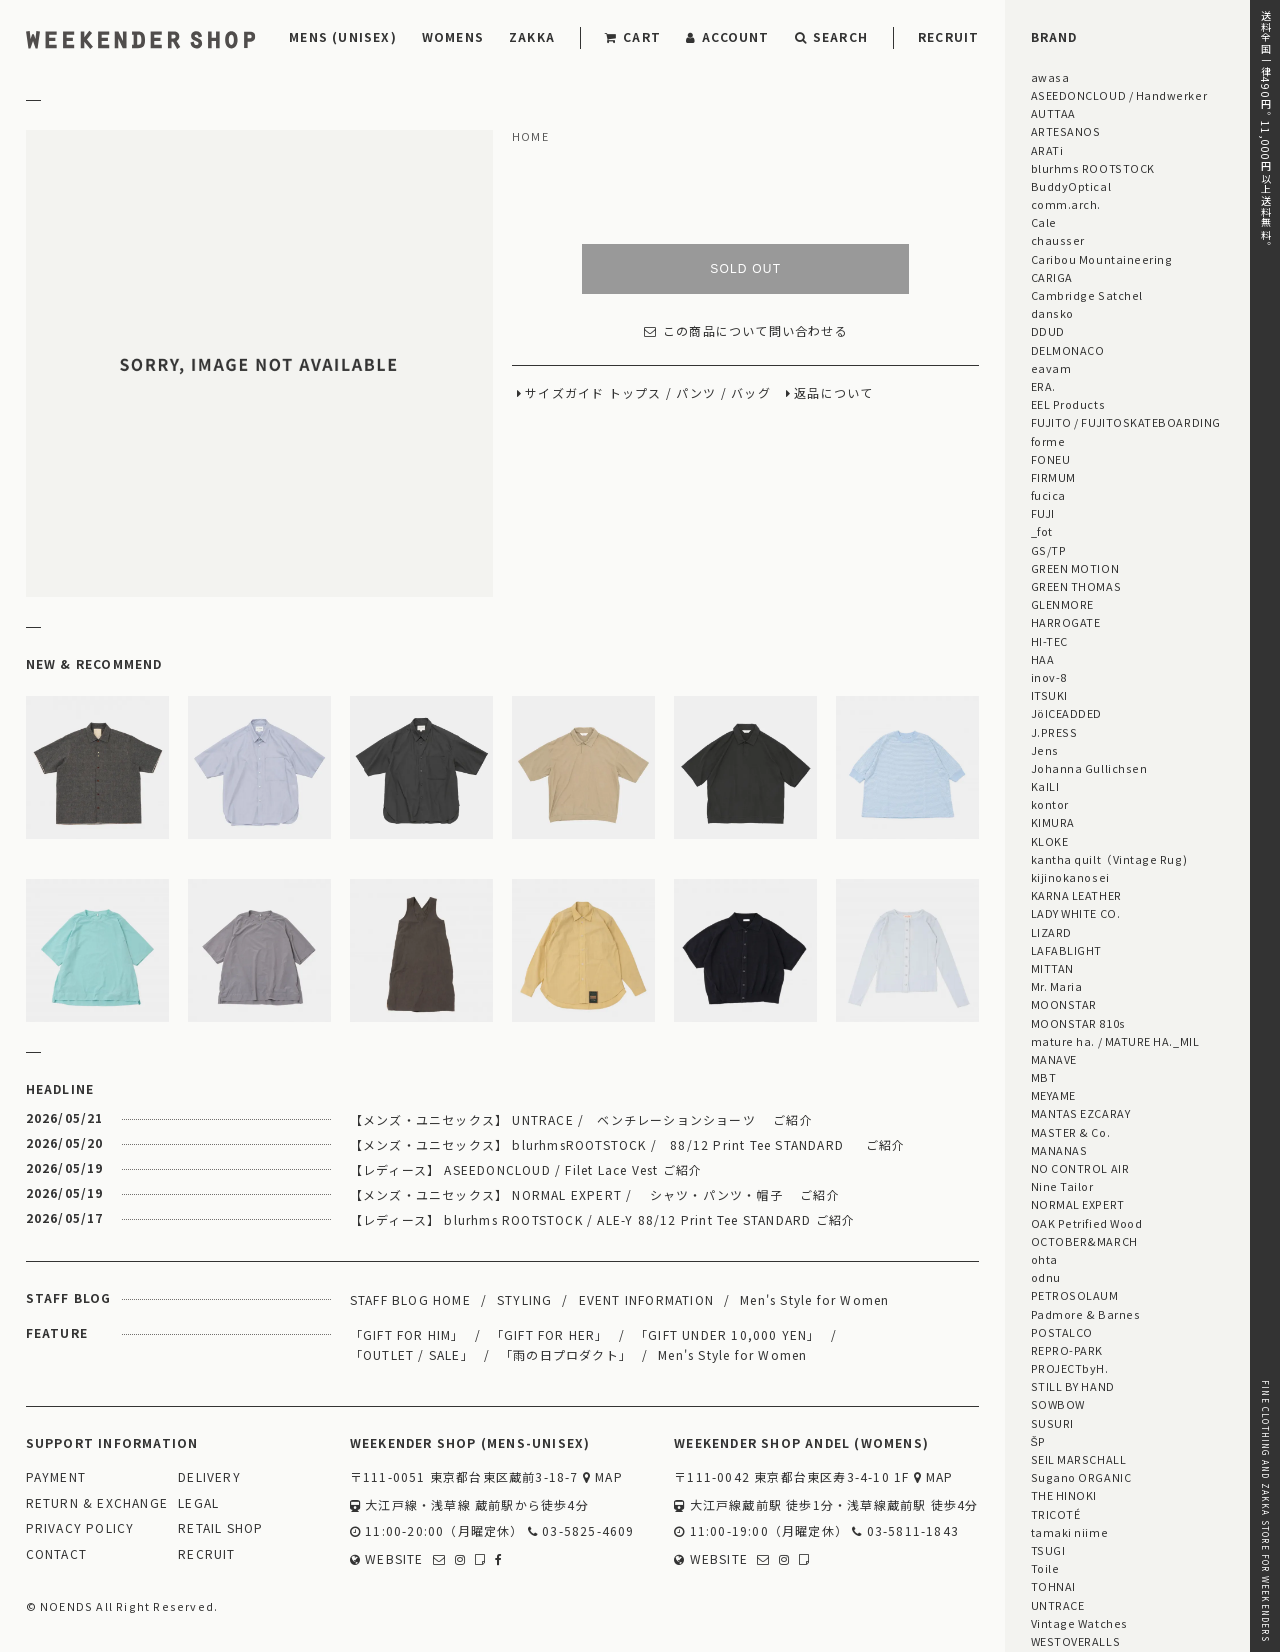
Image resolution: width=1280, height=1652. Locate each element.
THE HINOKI (1064, 1495)
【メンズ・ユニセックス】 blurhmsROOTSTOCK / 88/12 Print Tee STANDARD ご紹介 (627, 1144)
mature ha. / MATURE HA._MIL (1115, 1041)
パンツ (696, 393)
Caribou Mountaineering (1102, 259)
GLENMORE (1062, 604)
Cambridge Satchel (1087, 295)
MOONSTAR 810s (1078, 1023)
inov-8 (1049, 677)
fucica (1048, 495)
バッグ (751, 393)
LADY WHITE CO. (1076, 913)
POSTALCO (1062, 1332)
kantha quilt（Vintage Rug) (1109, 859)
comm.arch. (1066, 204)
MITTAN (1052, 968)
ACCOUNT (728, 36)
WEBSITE (387, 1559)
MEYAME (1053, 1095)
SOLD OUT (745, 269)
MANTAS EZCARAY (1081, 1113)
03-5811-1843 (905, 1531)
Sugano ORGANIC (1081, 1477)
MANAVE (1054, 1059)
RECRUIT (948, 36)
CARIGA (1052, 277)
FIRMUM (1053, 477)
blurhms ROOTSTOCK (1093, 168)
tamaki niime (1069, 1532)
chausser (1058, 240)
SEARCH (831, 36)
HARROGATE (1066, 622)
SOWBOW (1058, 1404)
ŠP (1038, 1441)
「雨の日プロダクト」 (566, 1354)
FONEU (1051, 459)
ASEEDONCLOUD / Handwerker (1119, 95)
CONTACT (56, 1554)
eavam (1051, 368)
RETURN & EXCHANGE (97, 1503)
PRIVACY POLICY (80, 1528)
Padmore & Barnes (1086, 1314)
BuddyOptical (1071, 186)
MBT (1044, 1077)
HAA (1043, 659)
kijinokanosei (1070, 877)
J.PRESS (1054, 732)
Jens (1045, 750)
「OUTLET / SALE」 (412, 1354)
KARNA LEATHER (1076, 895)
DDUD (1048, 331)
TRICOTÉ (1056, 1514)
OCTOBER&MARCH (1084, 1241)
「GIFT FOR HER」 (550, 1334)
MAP (603, 1477)
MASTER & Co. (1070, 1132)
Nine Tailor (1062, 1186)
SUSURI (1052, 1423)
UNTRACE (1058, 1605)
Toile (1045, 1568)
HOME (530, 137)
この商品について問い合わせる (746, 331)
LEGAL (198, 1503)
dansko (1052, 313)
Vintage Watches (1079, 1623)
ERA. (1043, 386)
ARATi (1047, 150)
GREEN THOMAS (1076, 586)
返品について (833, 393)
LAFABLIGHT (1066, 950)
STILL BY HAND (1073, 1386)
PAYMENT (56, 1477)
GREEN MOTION (1075, 568)
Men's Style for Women (814, 1299)
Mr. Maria (1057, 986)
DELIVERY (209, 1477)
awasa (1050, 77)
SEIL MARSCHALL (1079, 1459)
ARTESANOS (1066, 131)
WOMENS (453, 36)
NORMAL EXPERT (1078, 1204)
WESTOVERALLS (1075, 1641)
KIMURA (1053, 822)
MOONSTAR (1064, 1004)
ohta (1044, 1259)
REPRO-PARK (1067, 1350)
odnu (1046, 1277)
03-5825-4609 (581, 1531)
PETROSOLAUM (1075, 1295)
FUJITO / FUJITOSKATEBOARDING (1126, 422)
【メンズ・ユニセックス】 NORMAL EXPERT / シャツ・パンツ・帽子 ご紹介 (595, 1194)
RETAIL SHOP (220, 1528)
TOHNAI (1053, 1586)
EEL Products (1068, 404)
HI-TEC (1049, 641)
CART (633, 36)
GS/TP (1049, 550)
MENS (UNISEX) (343, 36)
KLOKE (1050, 841)
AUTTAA (1053, 113)
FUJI (1043, 513)
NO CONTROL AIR (1080, 1168)
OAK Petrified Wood (1087, 1223)
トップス (635, 393)
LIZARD (1051, 932)
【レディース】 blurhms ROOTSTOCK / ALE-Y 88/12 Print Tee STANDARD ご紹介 (602, 1219)
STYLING (524, 1299)
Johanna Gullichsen (1089, 768)
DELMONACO (1068, 350)
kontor (1050, 804)
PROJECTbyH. (1070, 1368)
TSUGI (1048, 1550)
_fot (1042, 531)
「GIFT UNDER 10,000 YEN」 (728, 1334)
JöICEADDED (1066, 713)
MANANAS (1059, 1150)
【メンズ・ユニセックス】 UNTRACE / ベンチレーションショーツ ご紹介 (581, 1119)
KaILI (1045, 786)
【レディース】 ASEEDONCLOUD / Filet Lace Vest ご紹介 (526, 1169)
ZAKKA (532, 36)
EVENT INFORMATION (646, 1299)
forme (1048, 441)
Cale (1044, 222)
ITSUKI (1049, 695)
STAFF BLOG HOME (410, 1299)
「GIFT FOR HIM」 (407, 1334)
